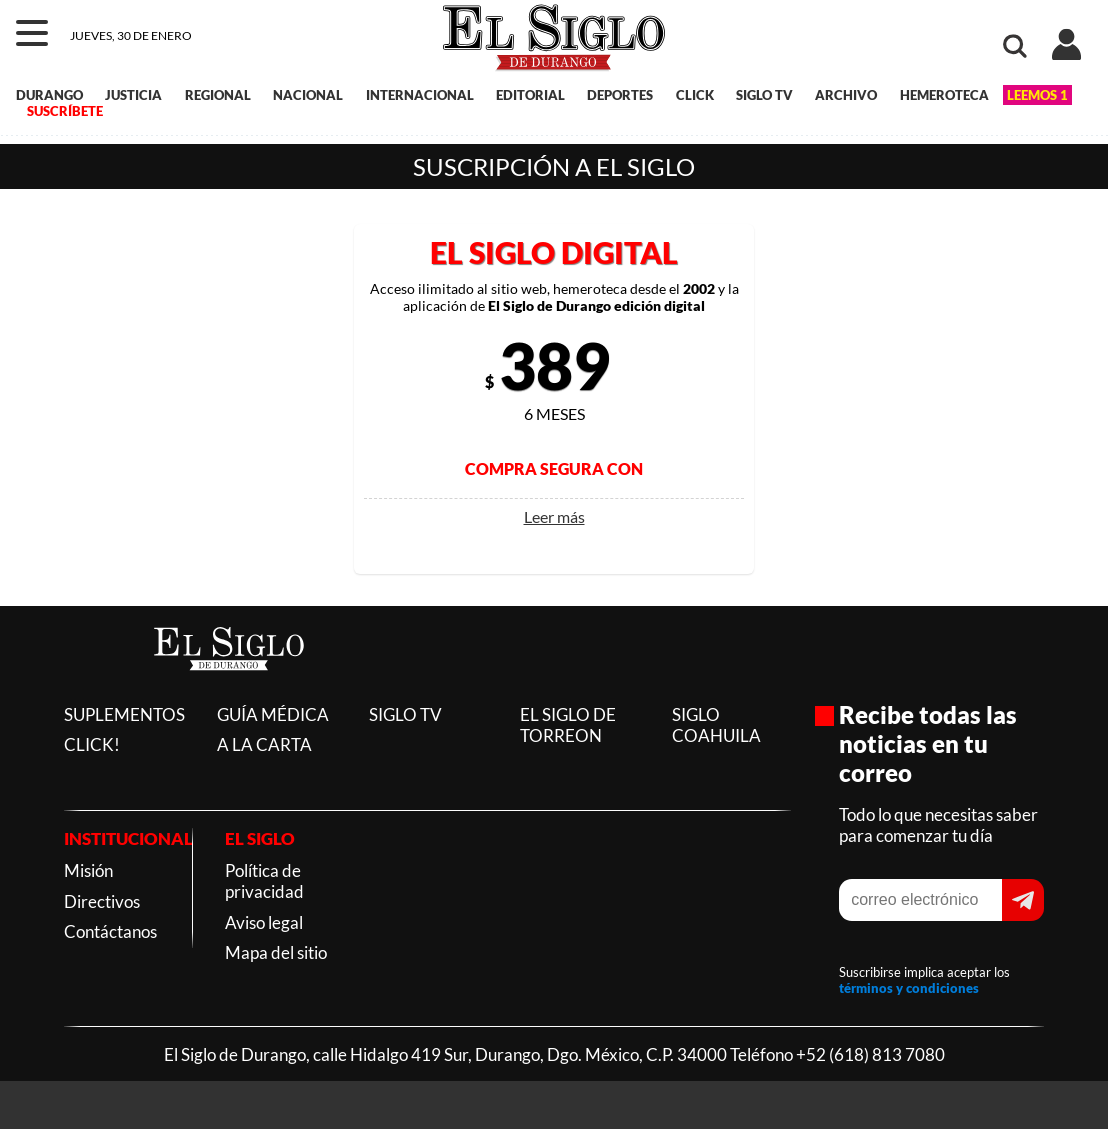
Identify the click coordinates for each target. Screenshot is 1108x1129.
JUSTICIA (133, 95)
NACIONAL (308, 95)
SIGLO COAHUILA (716, 725)
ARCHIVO (846, 95)
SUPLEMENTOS (124, 714)
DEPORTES (620, 95)
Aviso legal (264, 922)
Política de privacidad (264, 881)
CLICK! (92, 744)
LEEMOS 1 (1037, 95)
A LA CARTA (264, 744)
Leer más (554, 516)
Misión (88, 870)
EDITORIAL (530, 95)
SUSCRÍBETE (65, 111)
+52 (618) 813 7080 (870, 1054)
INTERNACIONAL (420, 95)
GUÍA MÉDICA (273, 714)
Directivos (102, 901)
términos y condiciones (909, 988)
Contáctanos (110, 931)
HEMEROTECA (944, 95)
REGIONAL (218, 95)
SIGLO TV (764, 95)
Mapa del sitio (276, 952)
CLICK (695, 95)
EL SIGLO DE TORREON (568, 725)
